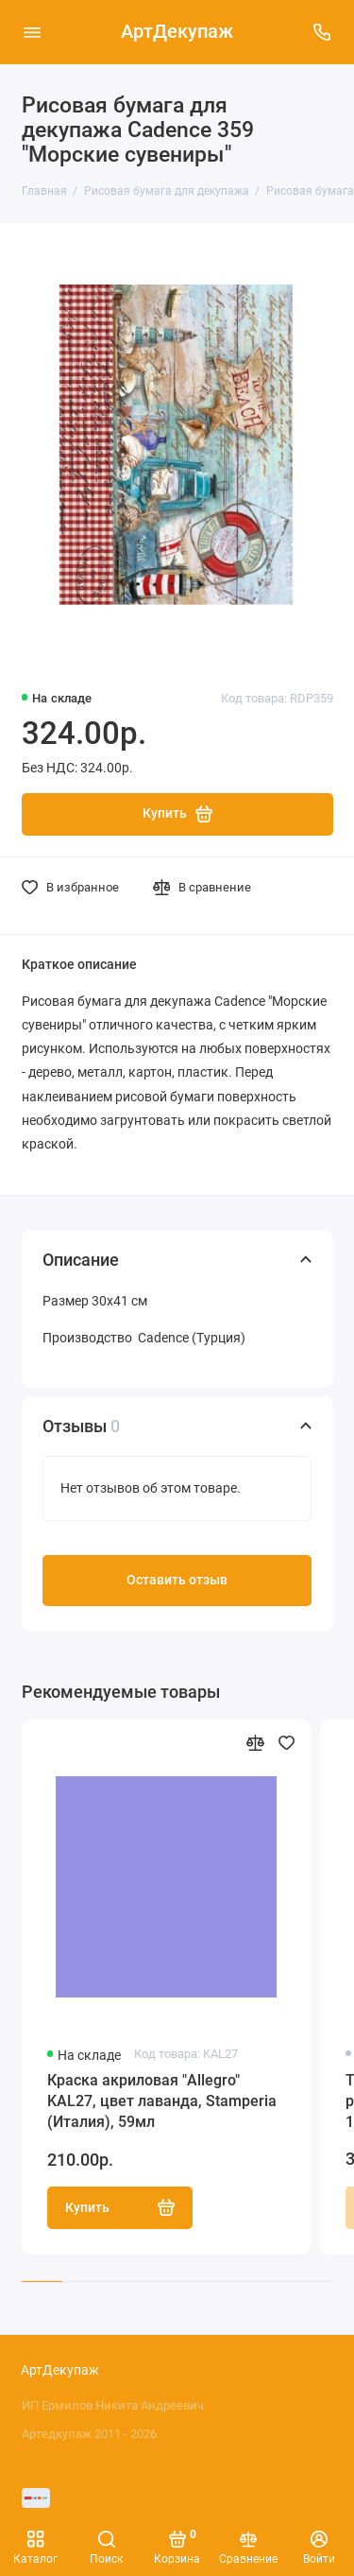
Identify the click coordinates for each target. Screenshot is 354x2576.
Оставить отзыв (177, 1580)
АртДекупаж (177, 32)
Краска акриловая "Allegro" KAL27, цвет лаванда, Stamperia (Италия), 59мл (162, 2100)
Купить (120, 2207)
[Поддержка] (323, 32)
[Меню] (32, 32)
